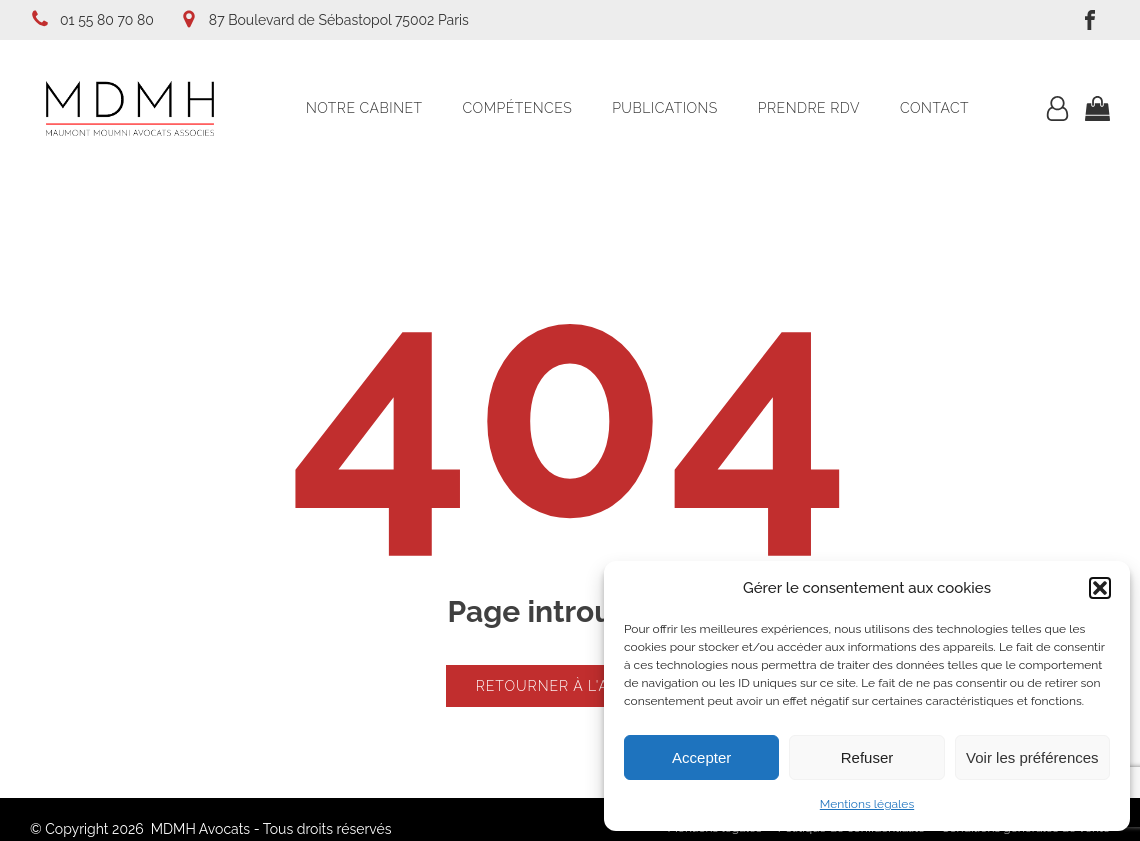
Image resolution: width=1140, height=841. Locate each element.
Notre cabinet (364, 108)
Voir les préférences (1032, 757)
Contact (934, 108)
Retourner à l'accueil (570, 686)
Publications (665, 108)
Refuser (867, 757)
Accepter (701, 757)
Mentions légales (867, 804)
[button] (1100, 588)
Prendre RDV (809, 108)
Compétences (518, 108)
